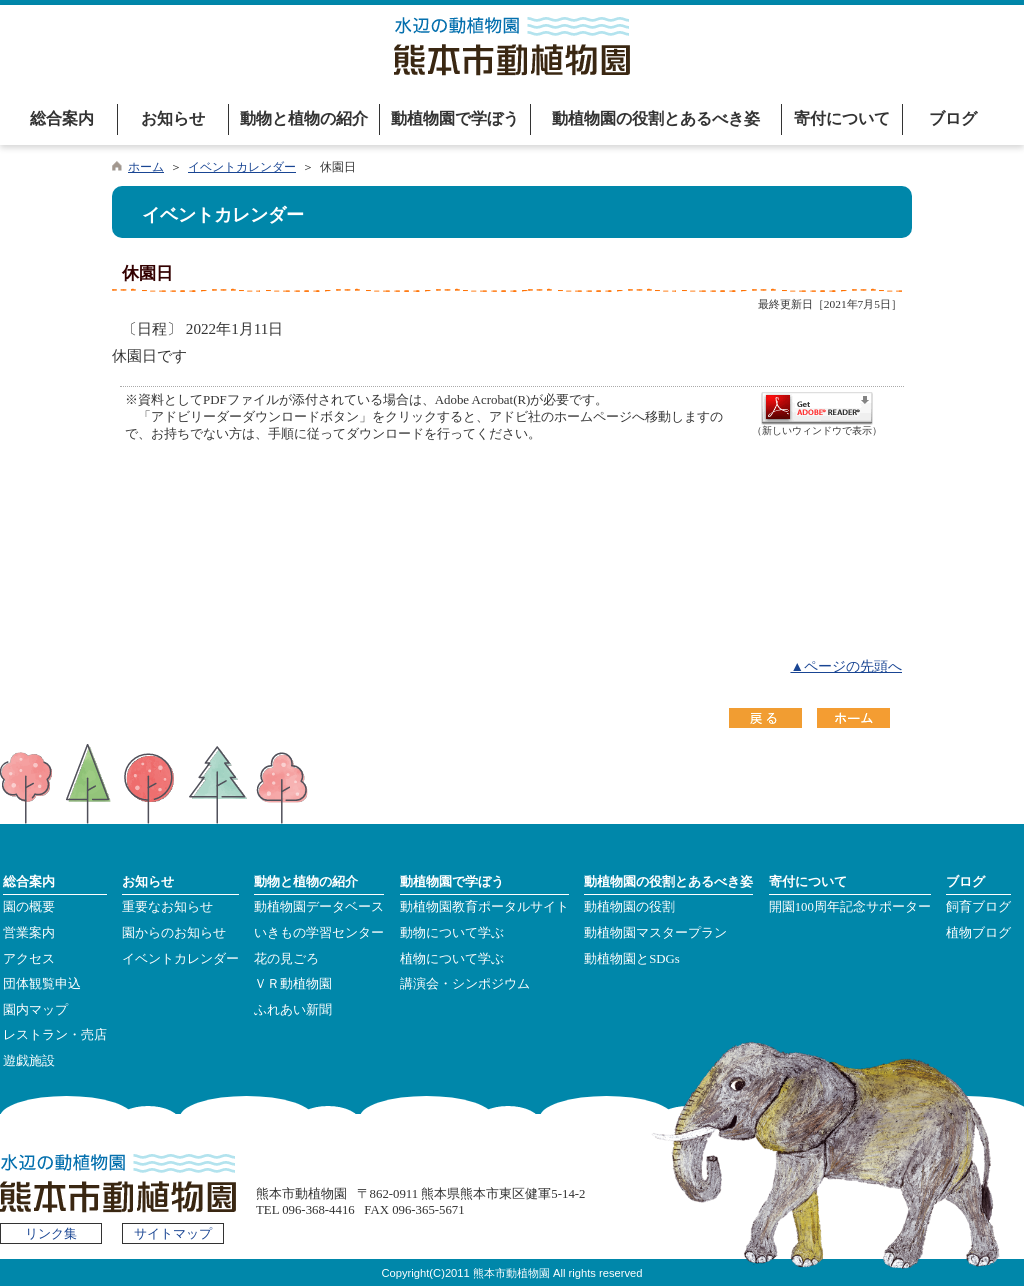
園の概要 (29, 907)
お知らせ (173, 118)
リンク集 (51, 1234)
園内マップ (35, 1010)
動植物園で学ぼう (455, 118)
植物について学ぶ (452, 959)
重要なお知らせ (167, 907)
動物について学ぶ (452, 933)
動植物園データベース (319, 907)
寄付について (842, 118)
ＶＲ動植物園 (293, 984)
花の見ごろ (286, 959)
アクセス (29, 959)
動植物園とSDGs (632, 959)
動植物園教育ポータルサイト (484, 907)
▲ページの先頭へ (846, 666)
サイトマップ (173, 1234)
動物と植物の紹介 (304, 118)
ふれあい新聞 (293, 1010)
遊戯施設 (29, 1061)
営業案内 (29, 933)
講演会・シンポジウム (465, 984)
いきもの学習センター (319, 933)
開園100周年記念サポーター (850, 907)
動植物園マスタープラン (655, 933)
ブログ (953, 118)
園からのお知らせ (174, 933)
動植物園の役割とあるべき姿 (656, 118)
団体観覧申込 (42, 984)
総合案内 (62, 118)
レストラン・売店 (55, 1035)
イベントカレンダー (242, 167)
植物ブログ (978, 933)
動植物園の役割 (629, 907)
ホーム (146, 167)
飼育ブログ (978, 907)
